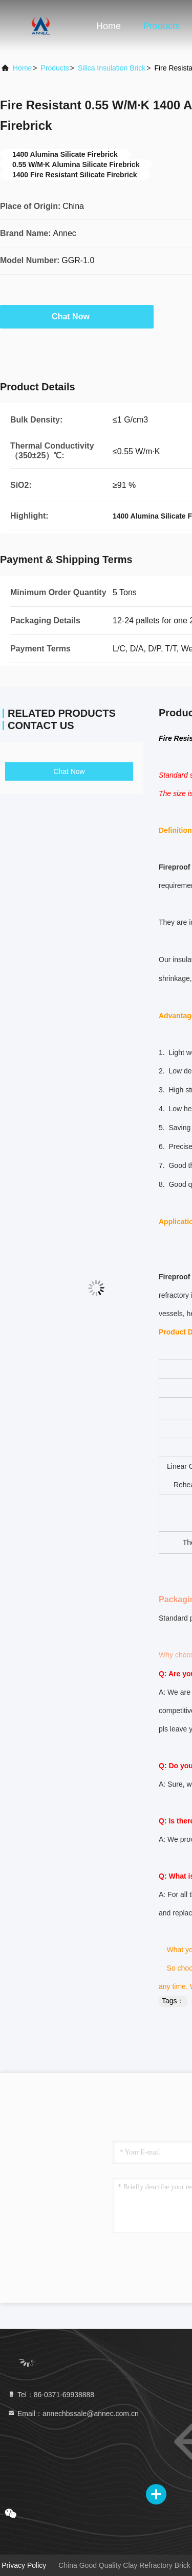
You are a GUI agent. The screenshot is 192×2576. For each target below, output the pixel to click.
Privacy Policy (24, 2565)
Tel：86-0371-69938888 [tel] (50, 2395)
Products (161, 26)
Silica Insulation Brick (111, 68)
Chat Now (77, 316)
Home (108, 26)
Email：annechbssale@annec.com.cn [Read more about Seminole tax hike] (73, 2413)
